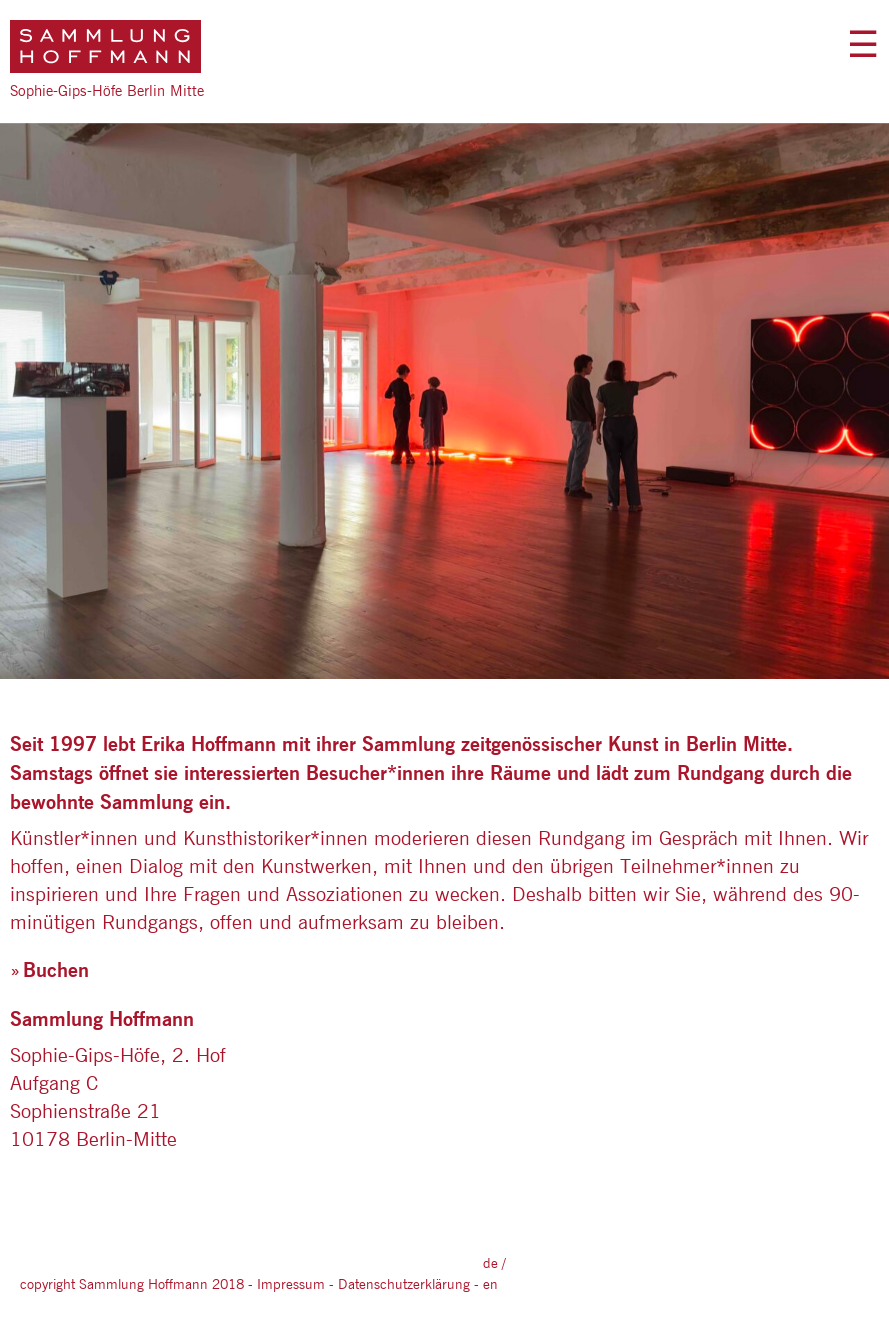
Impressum (291, 1284)
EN (490, 1284)
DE (490, 1263)
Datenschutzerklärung (404, 1284)
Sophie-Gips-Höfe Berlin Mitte (107, 90)
